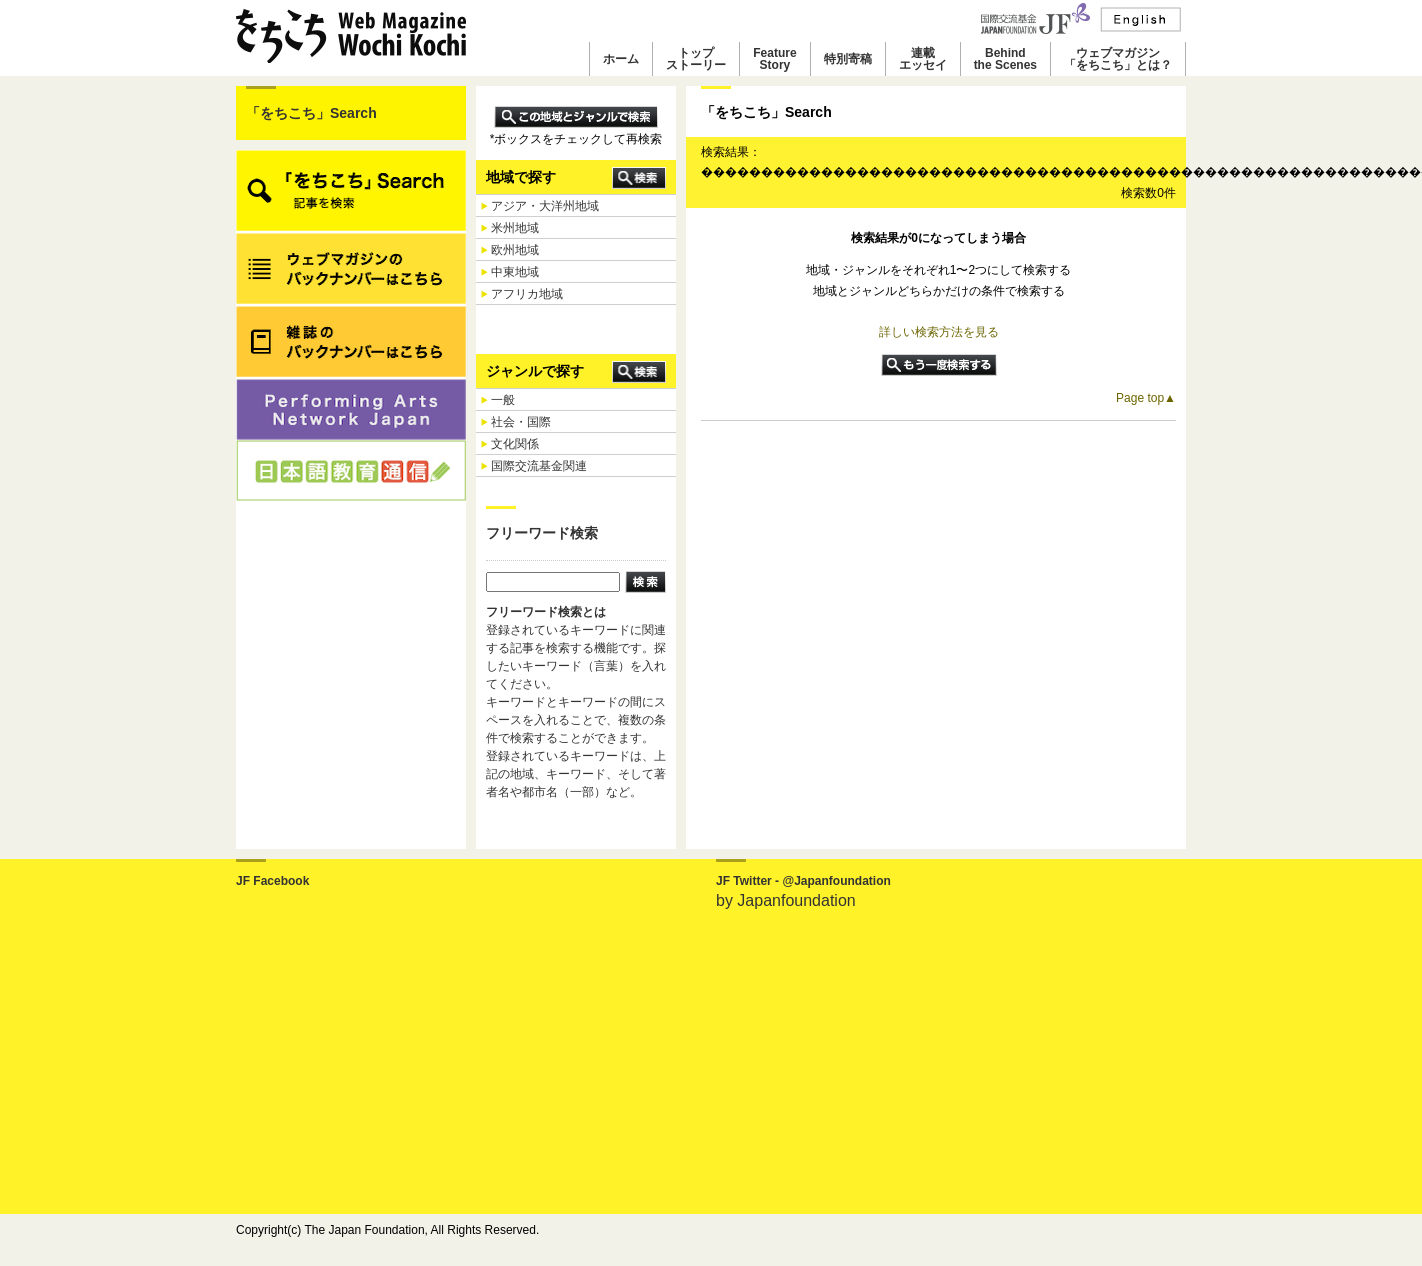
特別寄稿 (848, 59)
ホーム (621, 59)
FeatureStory (774, 59)
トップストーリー (696, 59)
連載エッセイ (923, 59)
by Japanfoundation (786, 900)
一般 (503, 400)
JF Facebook (272, 881)
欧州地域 (515, 250)
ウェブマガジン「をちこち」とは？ (1118, 59)
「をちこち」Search (311, 113)
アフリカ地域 (527, 294)
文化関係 (515, 444)
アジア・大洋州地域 (545, 206)
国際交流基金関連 (539, 466)
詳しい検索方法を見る (939, 332)
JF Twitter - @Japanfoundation (803, 881)
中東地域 (515, 272)
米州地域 (515, 228)
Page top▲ (1146, 398)
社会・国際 (521, 422)
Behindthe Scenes (1005, 59)
